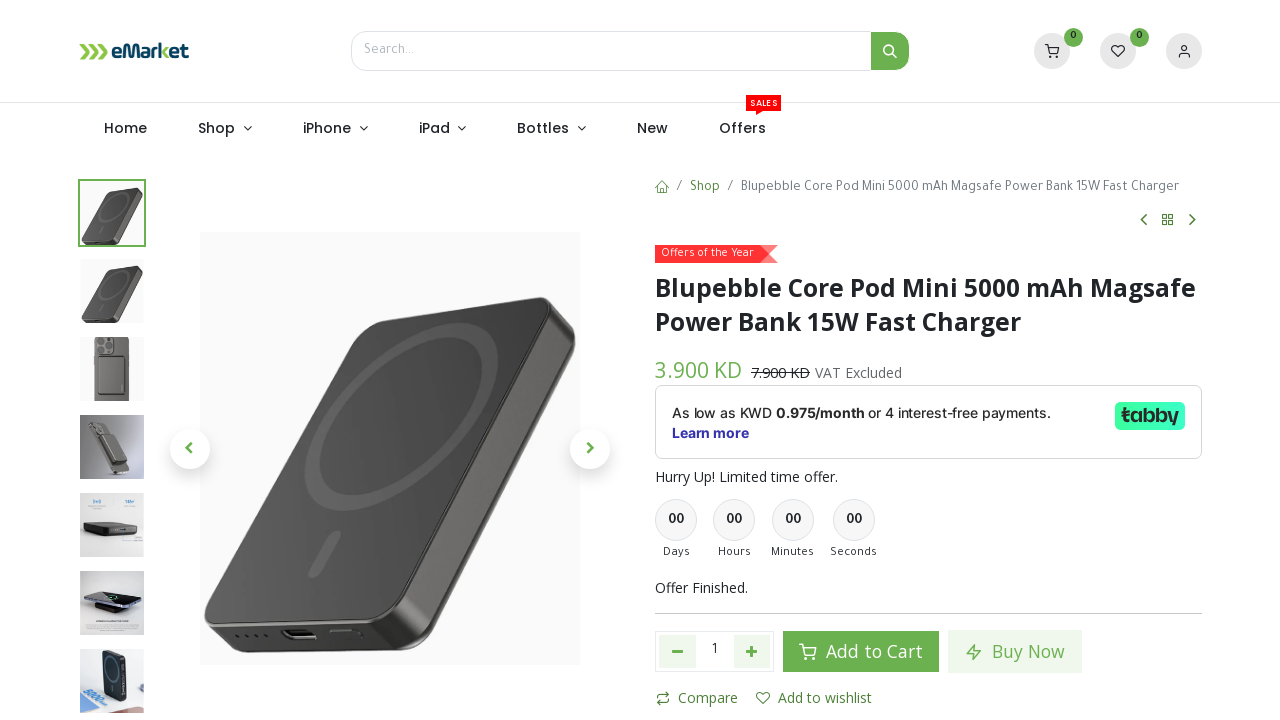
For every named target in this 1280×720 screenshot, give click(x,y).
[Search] (890, 51)
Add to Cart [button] (861, 651)
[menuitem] (125, 129)
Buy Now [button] (1015, 651)
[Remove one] (677, 651)
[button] (189, 449)
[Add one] (752, 651)
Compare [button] (697, 697)
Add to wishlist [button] (814, 697)
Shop (705, 188)
